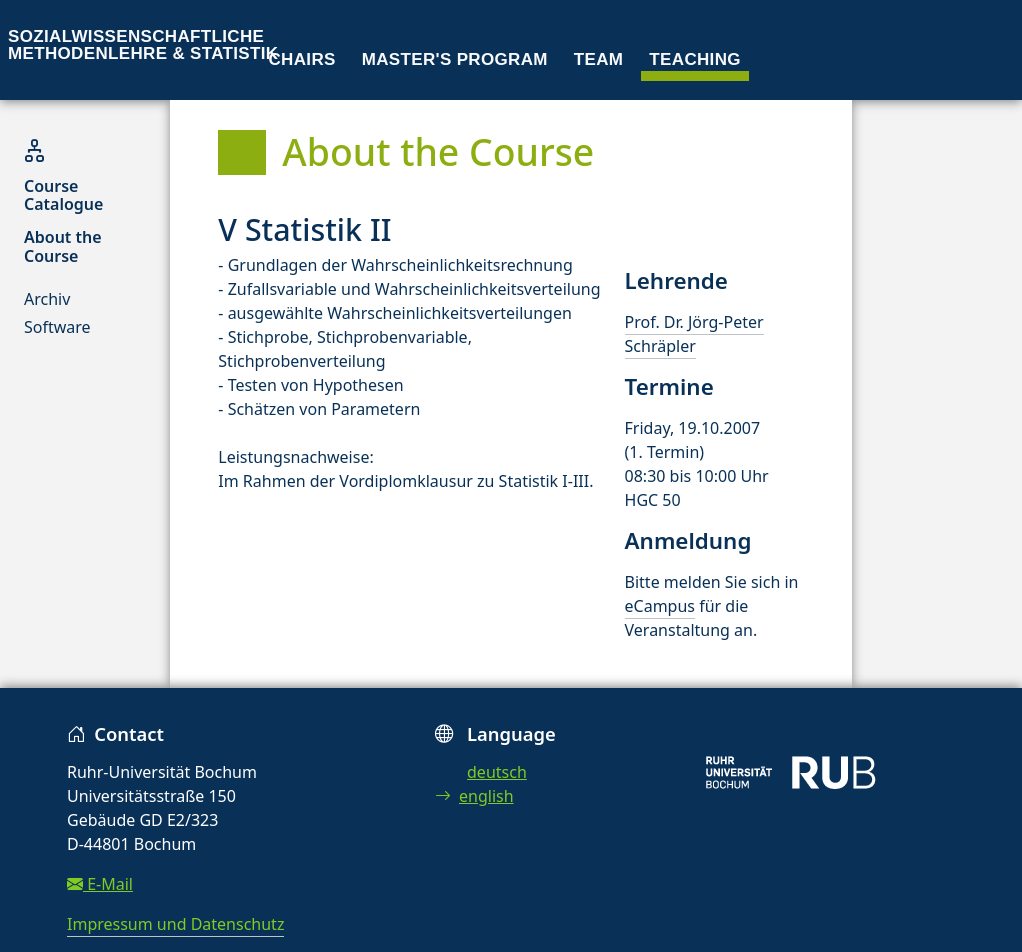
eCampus (660, 606)
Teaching (695, 59)
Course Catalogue (63, 195)
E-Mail (100, 884)
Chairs (302, 59)
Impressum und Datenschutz (175, 924)
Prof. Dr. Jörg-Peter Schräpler (694, 334)
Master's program (455, 59)
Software (57, 327)
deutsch (497, 772)
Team (599, 59)
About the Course (63, 246)
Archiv (47, 299)
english (474, 796)
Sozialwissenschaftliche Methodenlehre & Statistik (143, 45)
